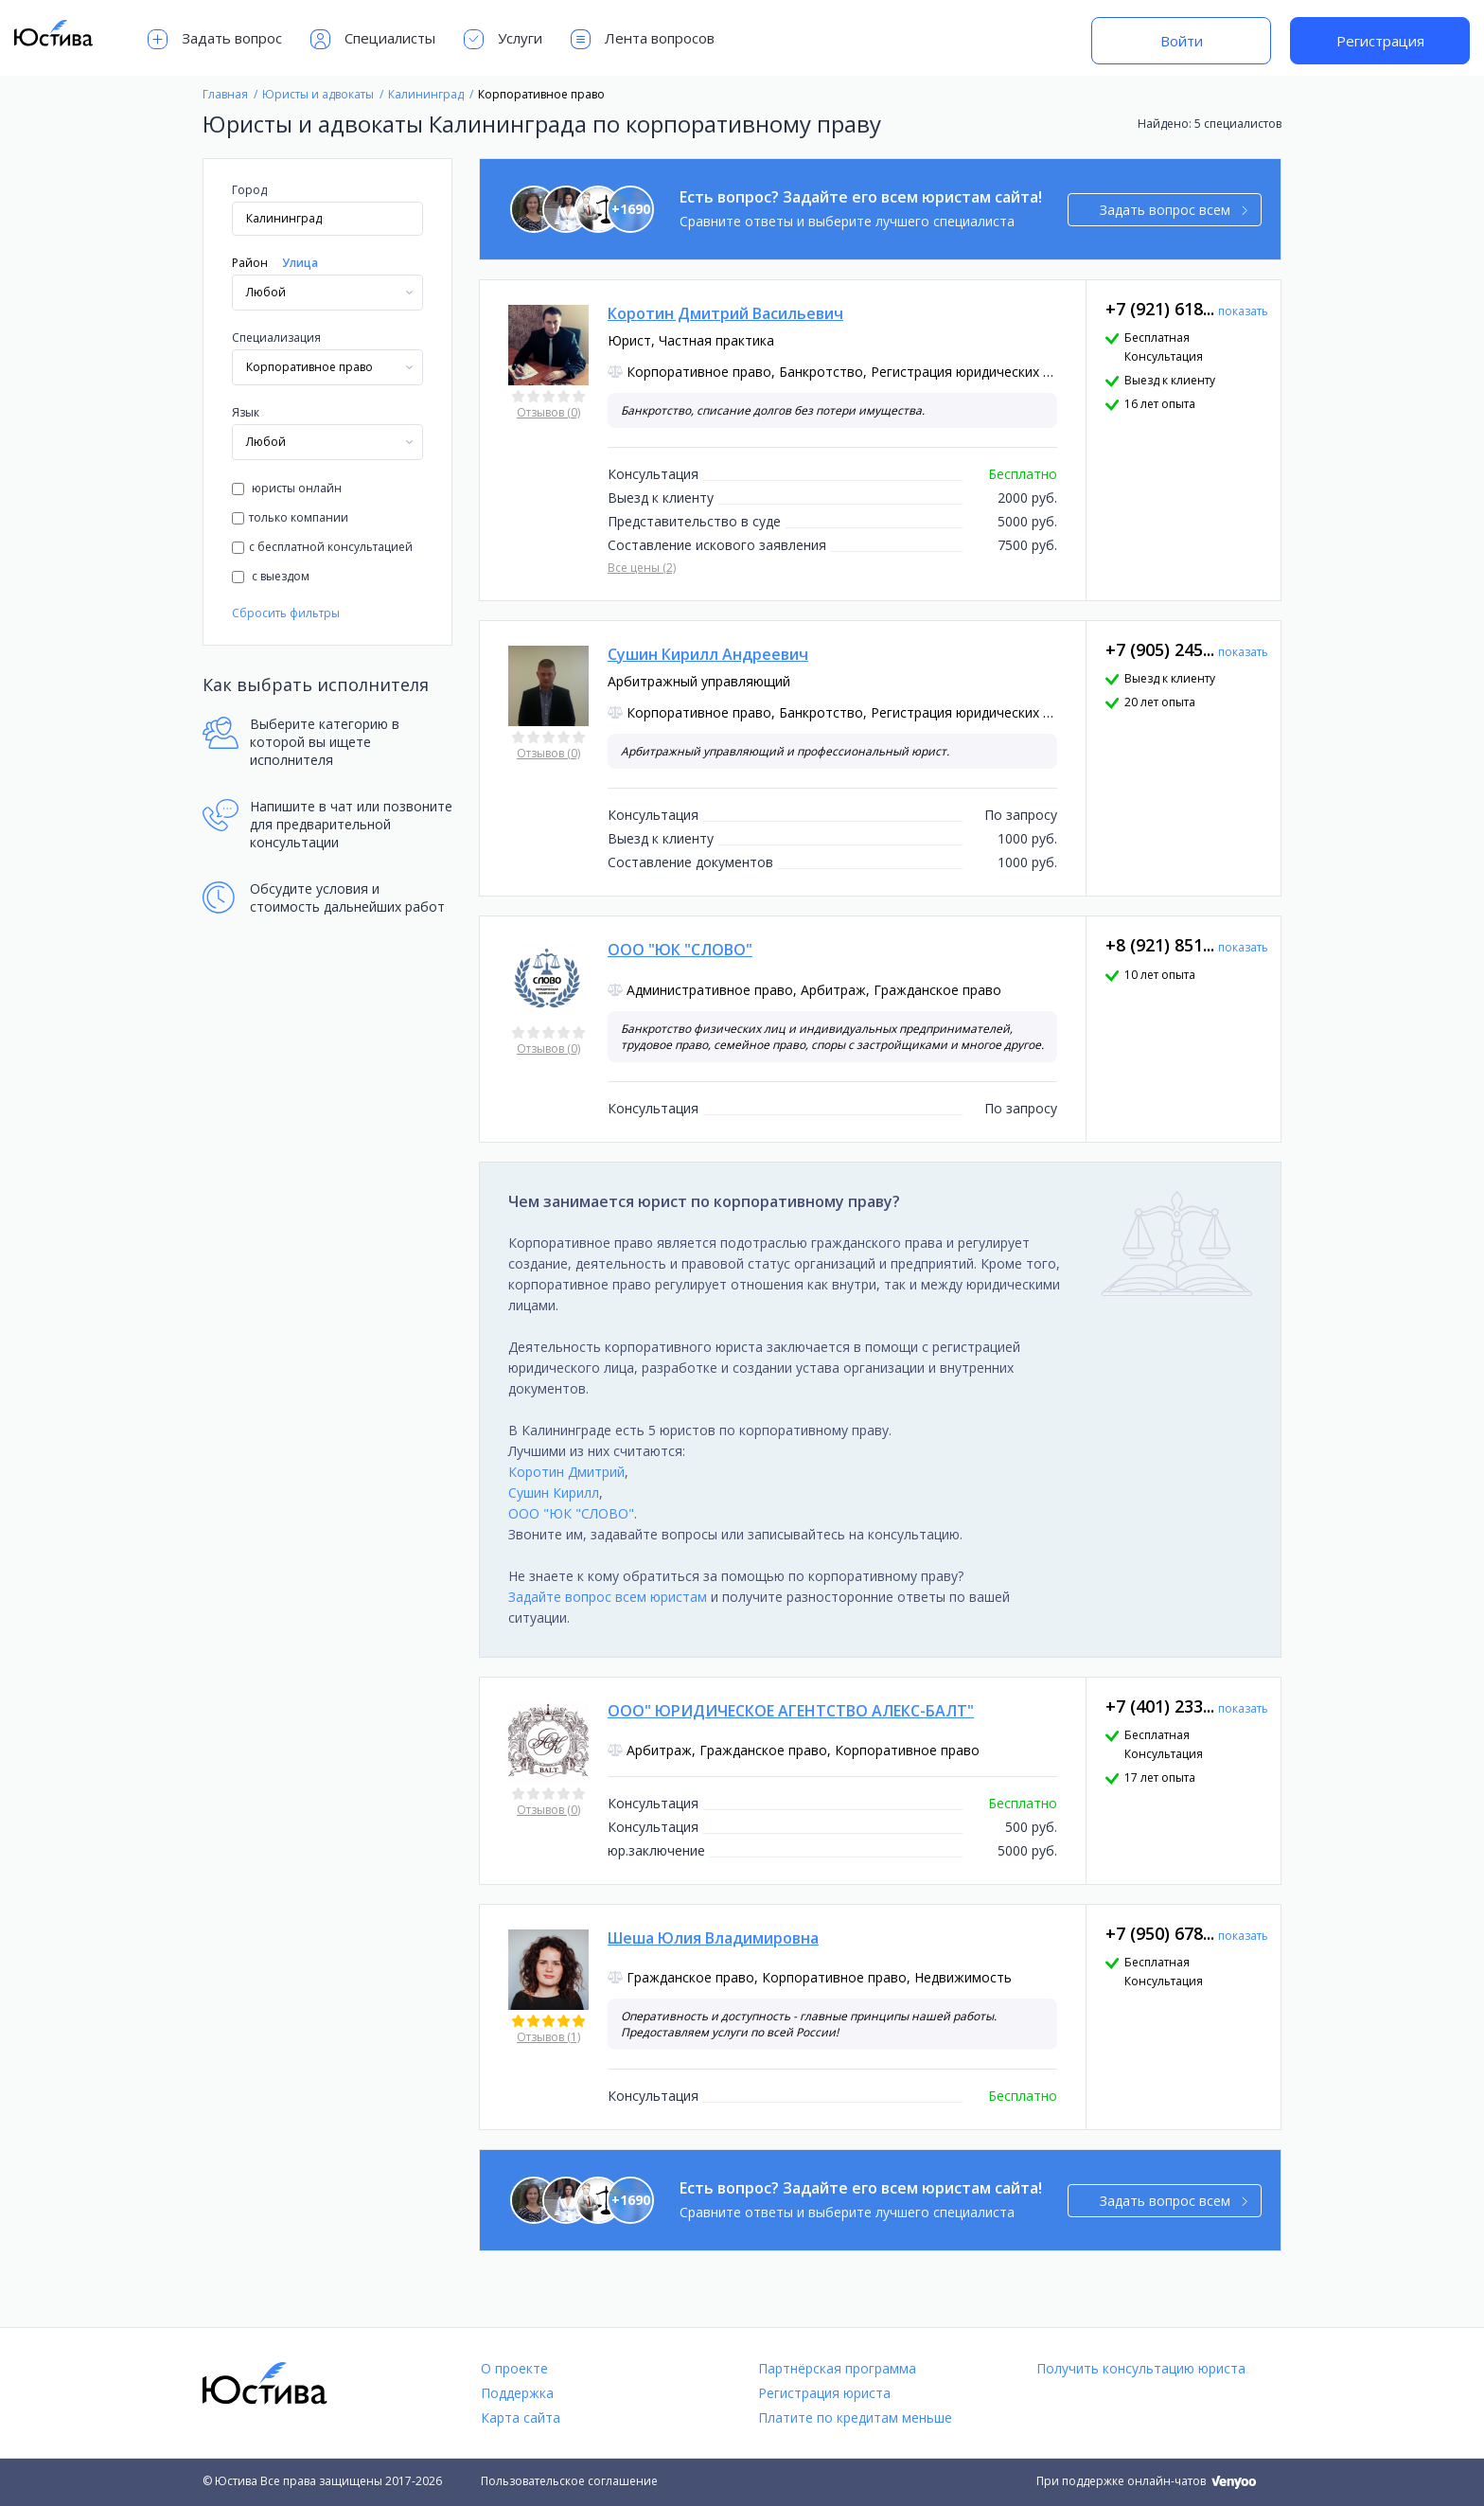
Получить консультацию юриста (1141, 2368)
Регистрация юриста (824, 2393)
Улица (300, 263)
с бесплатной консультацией (322, 547)
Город (249, 190)
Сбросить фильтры (286, 613)
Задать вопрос (215, 39)
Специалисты (372, 39)
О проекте (514, 2368)
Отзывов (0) (548, 412)
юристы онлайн (287, 488)
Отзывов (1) (548, 2037)
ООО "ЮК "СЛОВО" (571, 1513)
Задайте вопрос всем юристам (607, 1597)
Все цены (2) (642, 568)
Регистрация (1380, 40)
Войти (1181, 40)
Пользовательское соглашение (569, 2481)
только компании (290, 517)
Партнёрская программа (837, 2368)
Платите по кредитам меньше (855, 2417)
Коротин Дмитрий (566, 1472)
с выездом (270, 576)
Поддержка (517, 2393)
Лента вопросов (643, 39)
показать (1243, 311)
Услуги (503, 39)
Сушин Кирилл (553, 1493)
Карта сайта (520, 2417)
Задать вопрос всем (1174, 210)
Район (250, 263)
